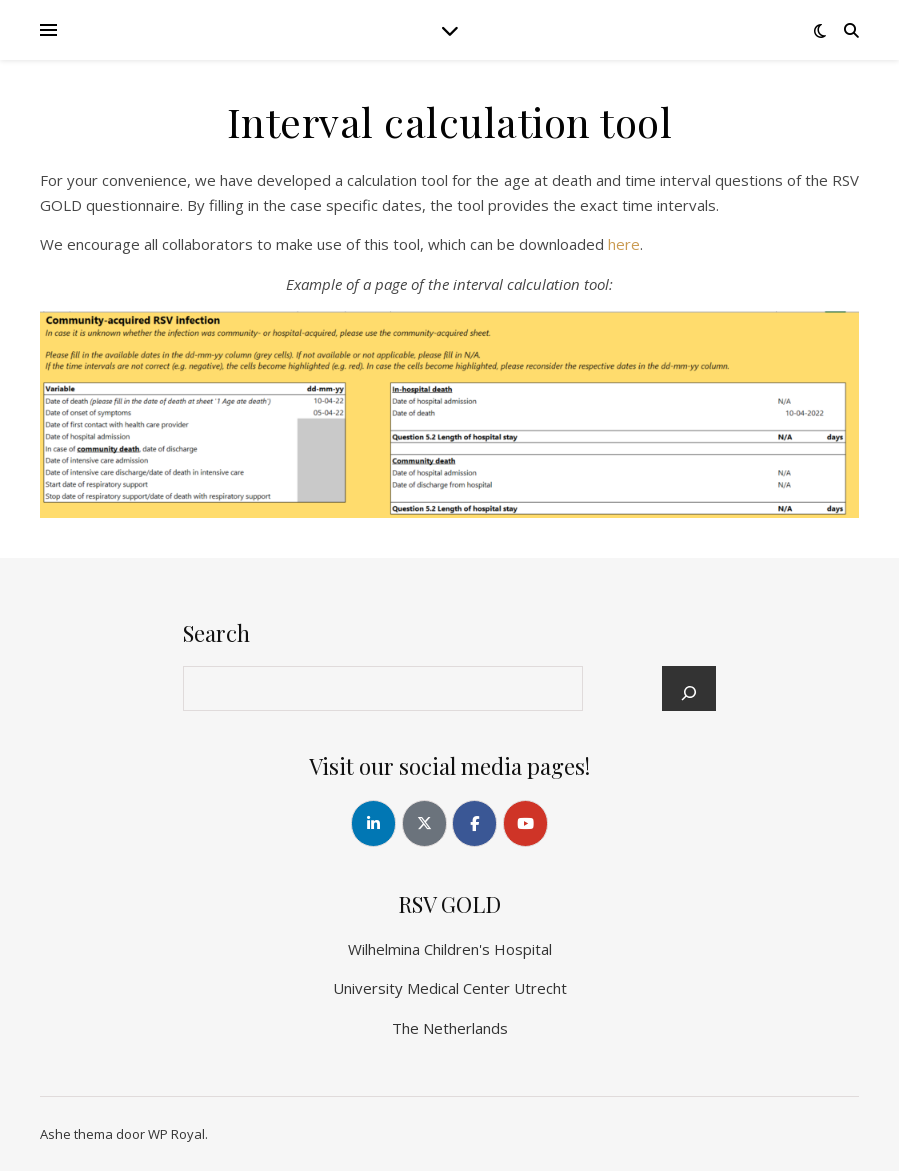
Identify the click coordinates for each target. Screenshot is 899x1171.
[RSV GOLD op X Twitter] (424, 823)
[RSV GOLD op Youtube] (525, 823)
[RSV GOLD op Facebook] (474, 823)
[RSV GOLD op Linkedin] (373, 823)
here (624, 244)
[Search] (689, 693)
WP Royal (176, 1134)
